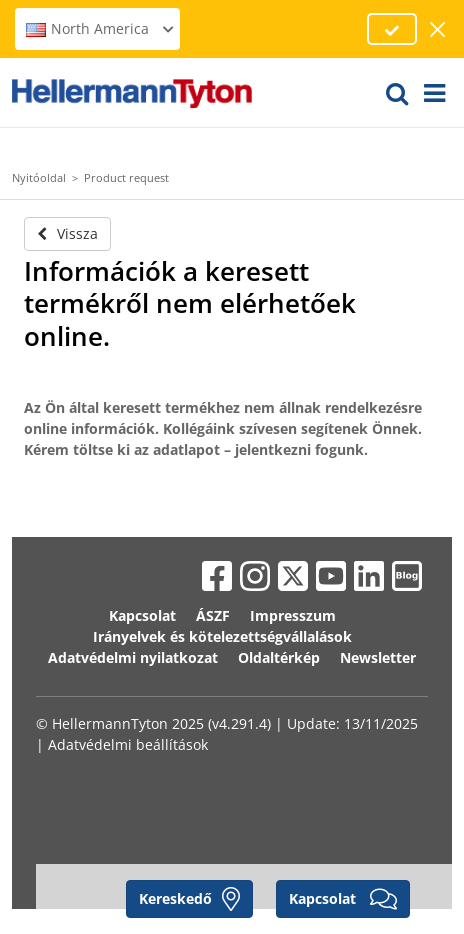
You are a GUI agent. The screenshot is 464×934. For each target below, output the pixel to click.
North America (100, 28)
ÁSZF (213, 615)
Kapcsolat (142, 615)
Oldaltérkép (279, 657)
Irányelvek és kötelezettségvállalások (222, 636)
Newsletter (378, 657)
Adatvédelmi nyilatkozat (133, 657)
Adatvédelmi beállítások (128, 744)
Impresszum (293, 615)
